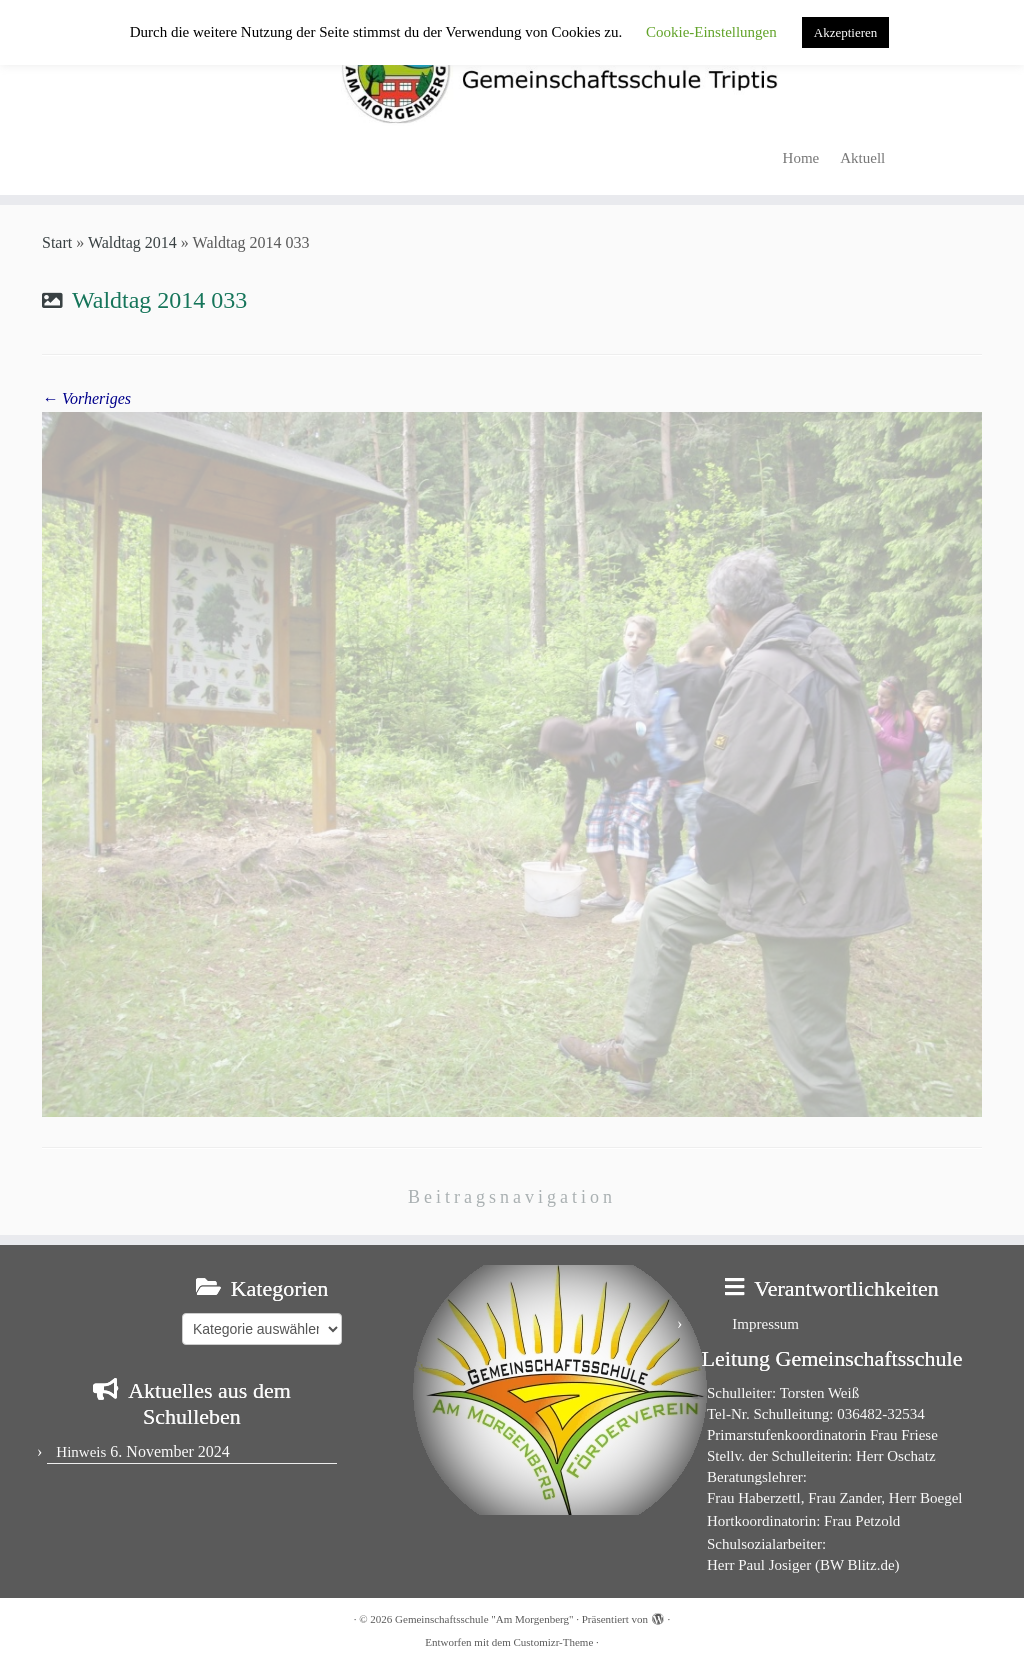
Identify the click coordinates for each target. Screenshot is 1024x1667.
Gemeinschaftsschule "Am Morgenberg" (484, 1619)
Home (801, 158)
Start (57, 242)
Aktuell (862, 158)
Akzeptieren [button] (846, 32)
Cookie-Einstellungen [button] (711, 32)
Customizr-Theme (553, 1642)
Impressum (765, 1324)
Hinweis (81, 1452)
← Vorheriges (86, 398)
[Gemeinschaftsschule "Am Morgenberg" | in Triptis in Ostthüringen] (512, 68)
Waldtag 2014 (132, 242)
